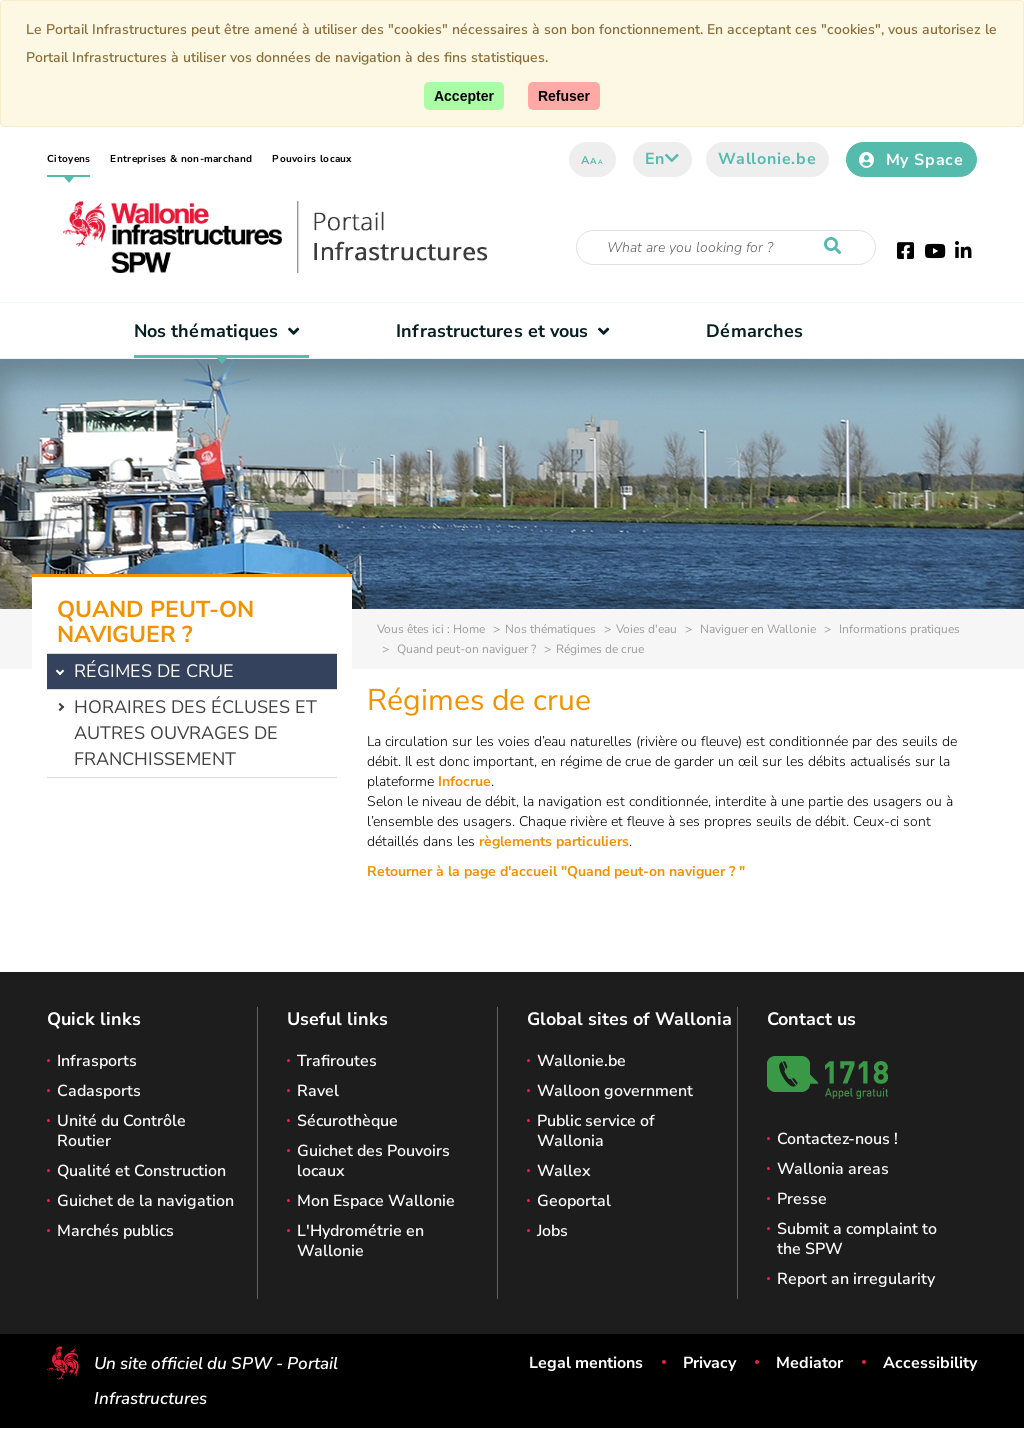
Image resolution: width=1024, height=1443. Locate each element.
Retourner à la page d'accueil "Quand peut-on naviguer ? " (556, 871)
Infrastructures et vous (507, 331)
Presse (802, 1199)
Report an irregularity (856, 1279)
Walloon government (615, 1091)
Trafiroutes (337, 1061)
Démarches (754, 331)
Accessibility (930, 1363)
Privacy (709, 1363)
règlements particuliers (554, 841)
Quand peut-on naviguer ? (465, 649)
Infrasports (97, 1061)
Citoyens (68, 159)
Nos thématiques (221, 331)
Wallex (564, 1171)
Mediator (809, 1363)
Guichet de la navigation (145, 1201)
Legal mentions (586, 1363)
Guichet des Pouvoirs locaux (373, 1161)
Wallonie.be (767, 159)
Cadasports (99, 1091)
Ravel (318, 1091)
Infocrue (464, 781)
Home (469, 629)
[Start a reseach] (837, 247)
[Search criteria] (726, 247)
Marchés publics (115, 1231)
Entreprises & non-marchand (181, 159)
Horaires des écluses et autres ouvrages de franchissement (195, 732)
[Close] (564, 96)
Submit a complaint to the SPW (857, 1239)
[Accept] (464, 96)
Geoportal (574, 1201)
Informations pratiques (898, 629)
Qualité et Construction (141, 1171)
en (662, 159)
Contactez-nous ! (837, 1139)
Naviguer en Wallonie (756, 629)
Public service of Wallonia (596, 1131)
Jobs (552, 1231)
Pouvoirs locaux (312, 159)
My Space (911, 160)
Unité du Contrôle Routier (121, 1131)
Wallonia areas (833, 1169)
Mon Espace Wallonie (376, 1201)
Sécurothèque (347, 1121)
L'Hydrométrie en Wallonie (360, 1241)
